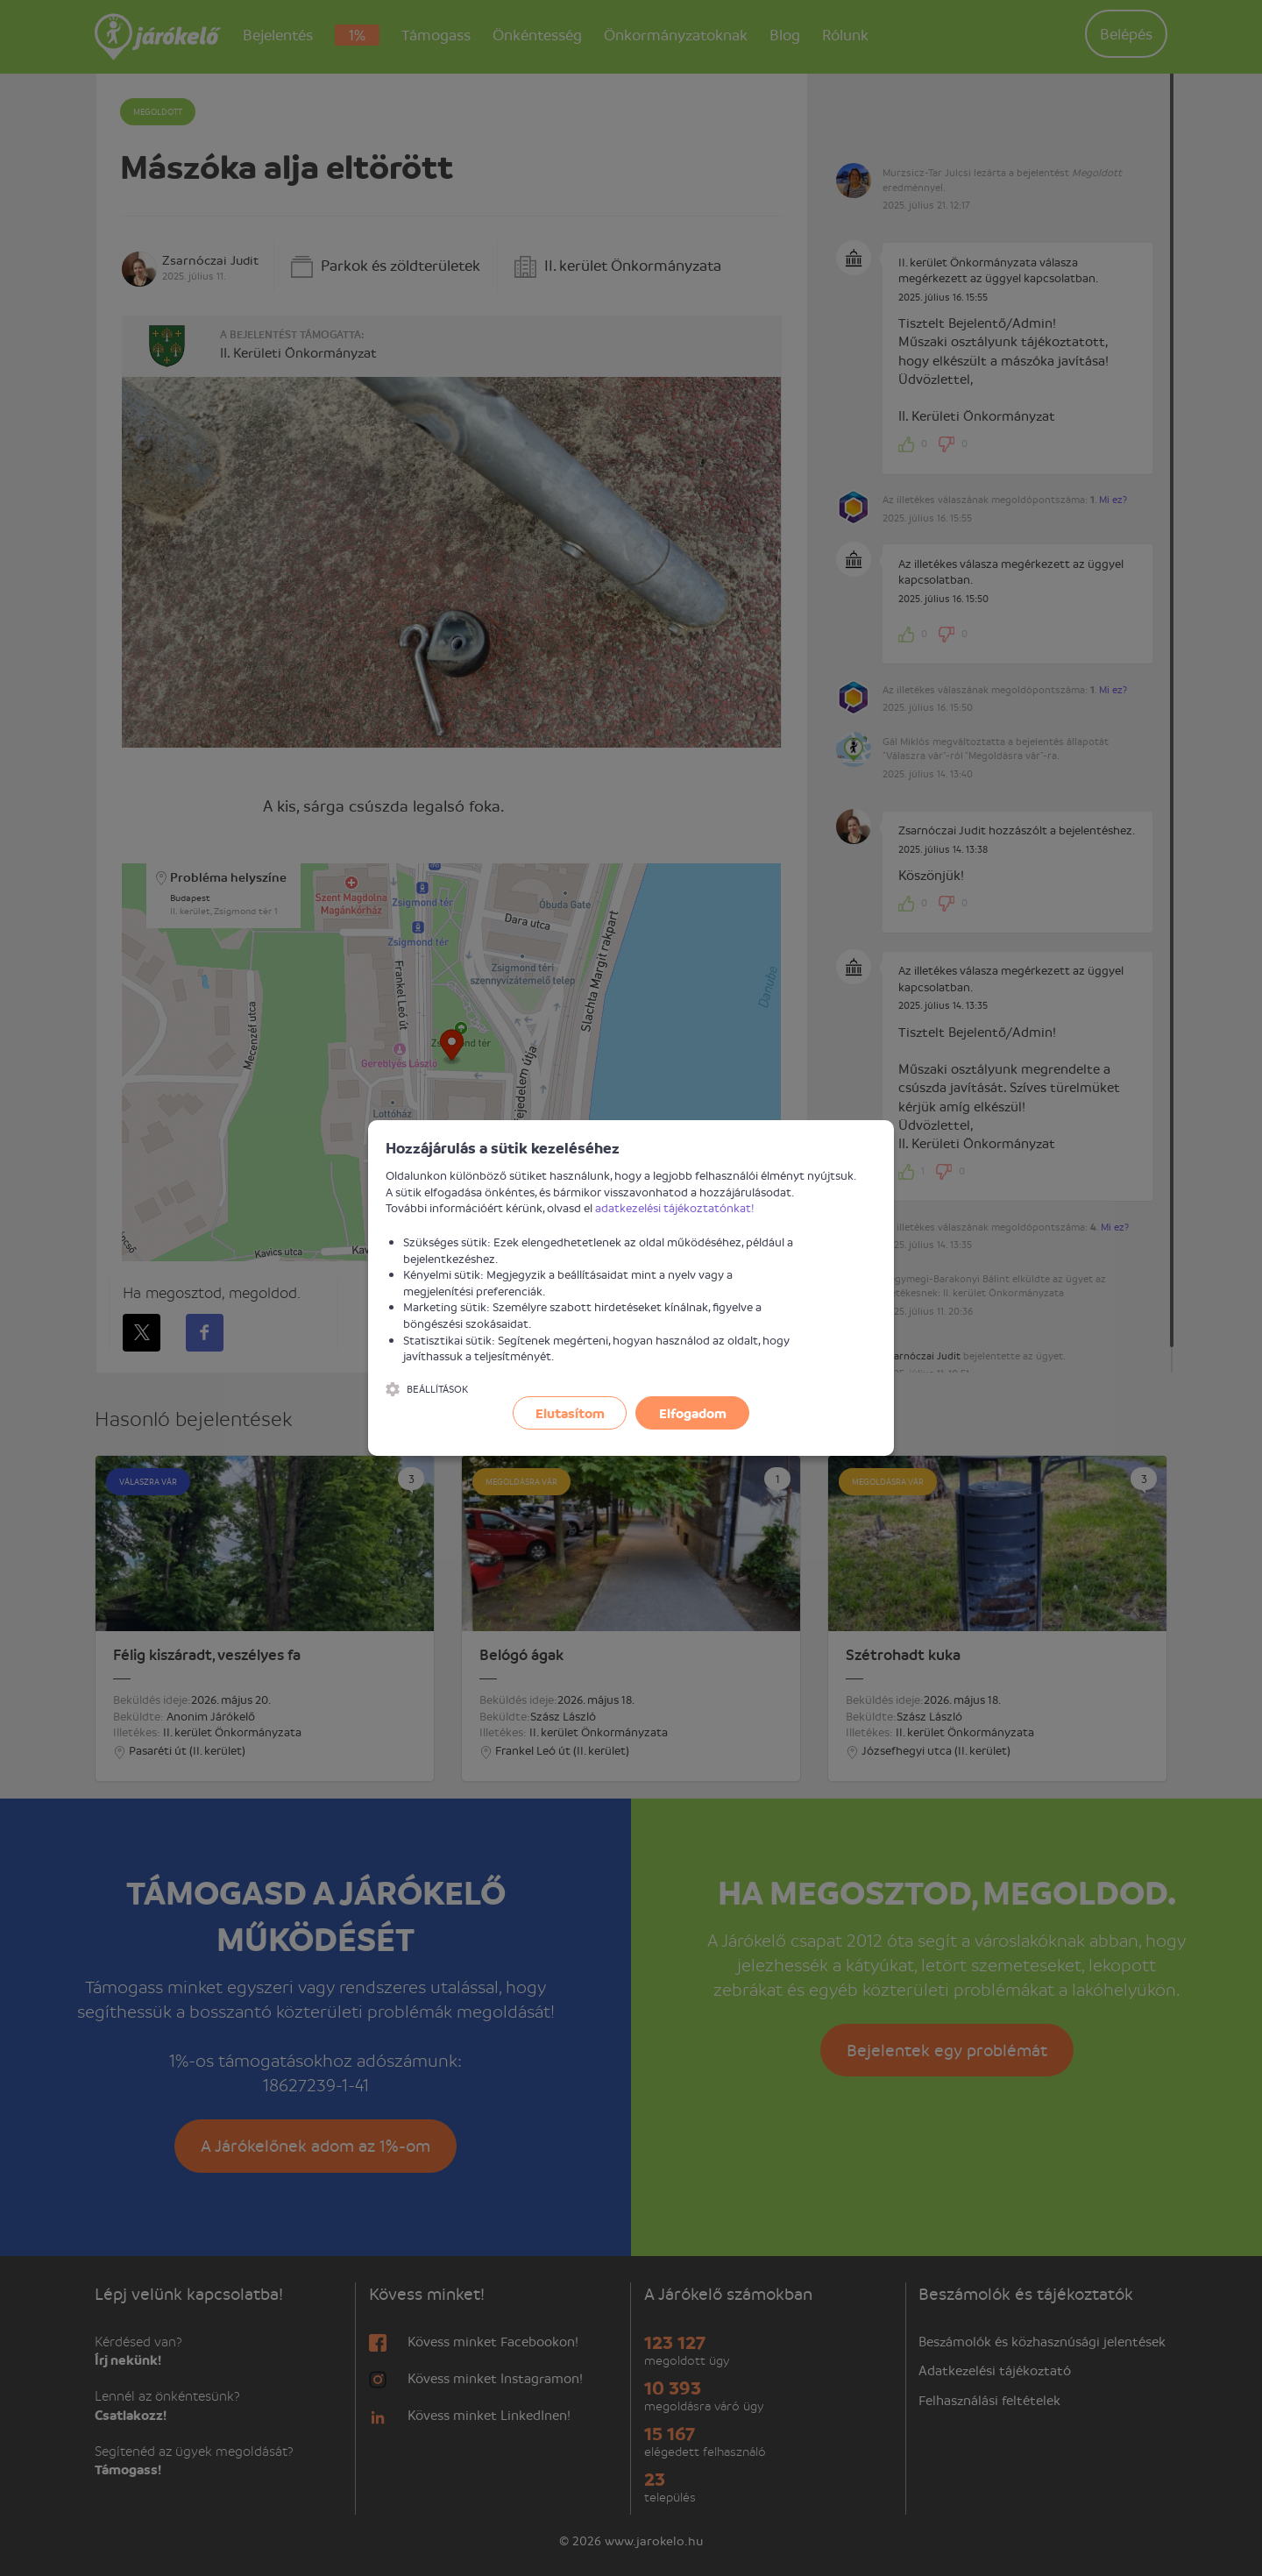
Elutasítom (570, 1413)
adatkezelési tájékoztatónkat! (675, 1207)
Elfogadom (693, 1413)
